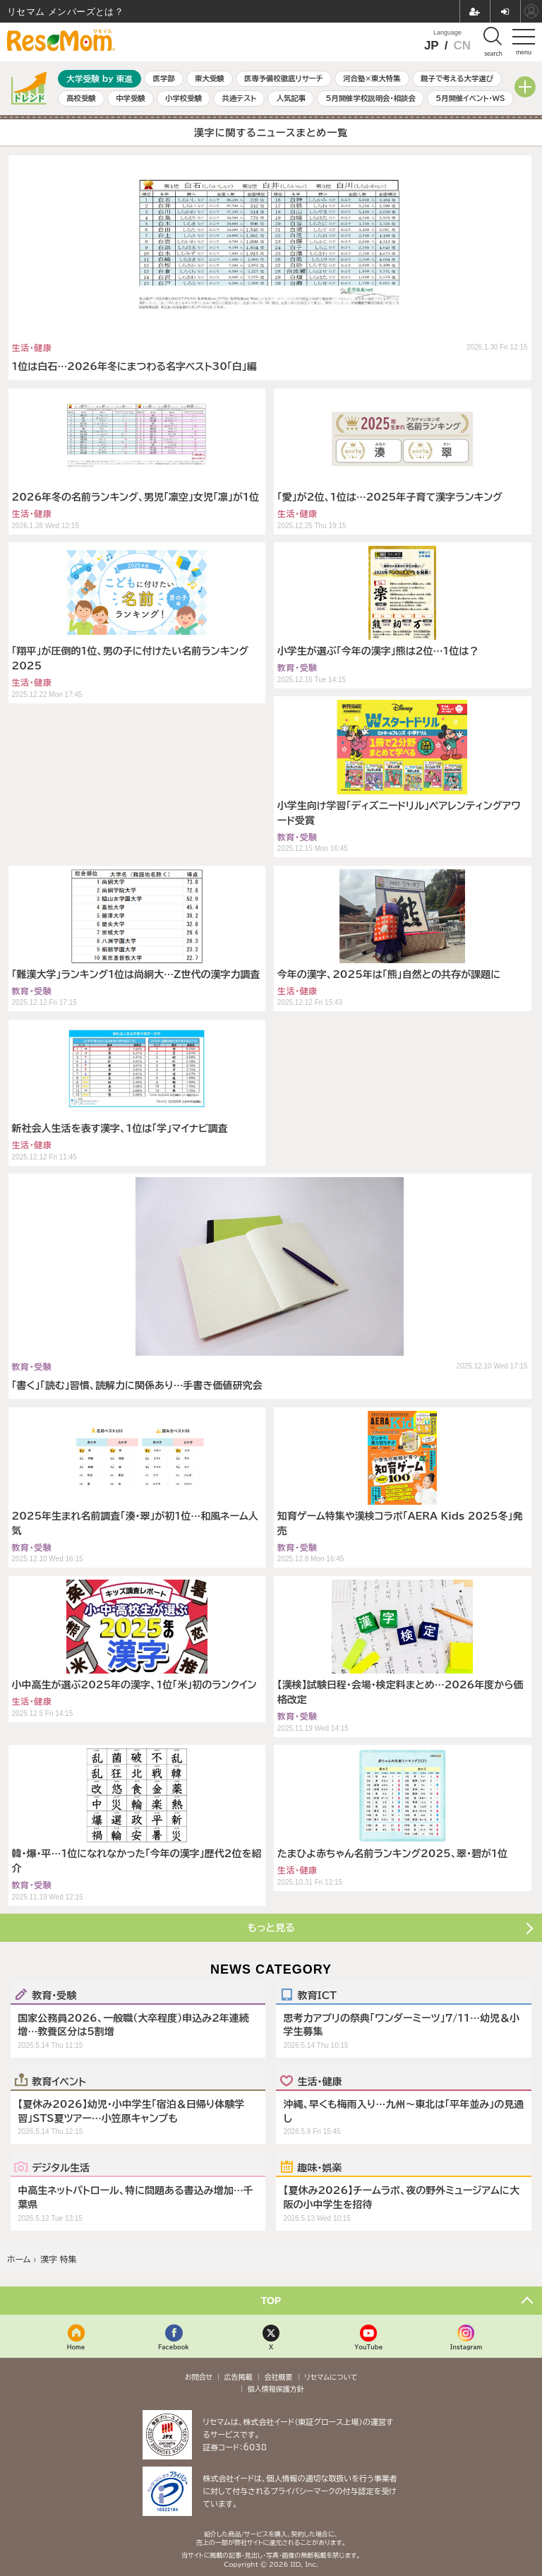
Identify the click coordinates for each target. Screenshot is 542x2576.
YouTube (368, 2347)
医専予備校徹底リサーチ (283, 78)
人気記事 (291, 98)
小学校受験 (183, 98)
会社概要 (279, 2376)
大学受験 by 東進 (99, 79)
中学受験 (130, 98)
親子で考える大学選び (457, 78)
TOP (271, 2300)
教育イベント (59, 2081)
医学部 (164, 78)
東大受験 (209, 78)
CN (462, 45)
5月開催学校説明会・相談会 (370, 98)
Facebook (173, 2347)
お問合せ (199, 2376)
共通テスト (239, 98)
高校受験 (81, 98)
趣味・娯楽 (319, 2167)
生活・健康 (319, 2081)
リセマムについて (330, 2376)
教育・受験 (54, 1995)
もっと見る (270, 1928)
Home (76, 2347)
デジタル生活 (61, 2167)
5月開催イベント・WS (470, 98)
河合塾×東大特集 (371, 78)
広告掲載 (238, 2376)
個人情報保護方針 (276, 2388)
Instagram (466, 2347)
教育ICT (316, 1995)
